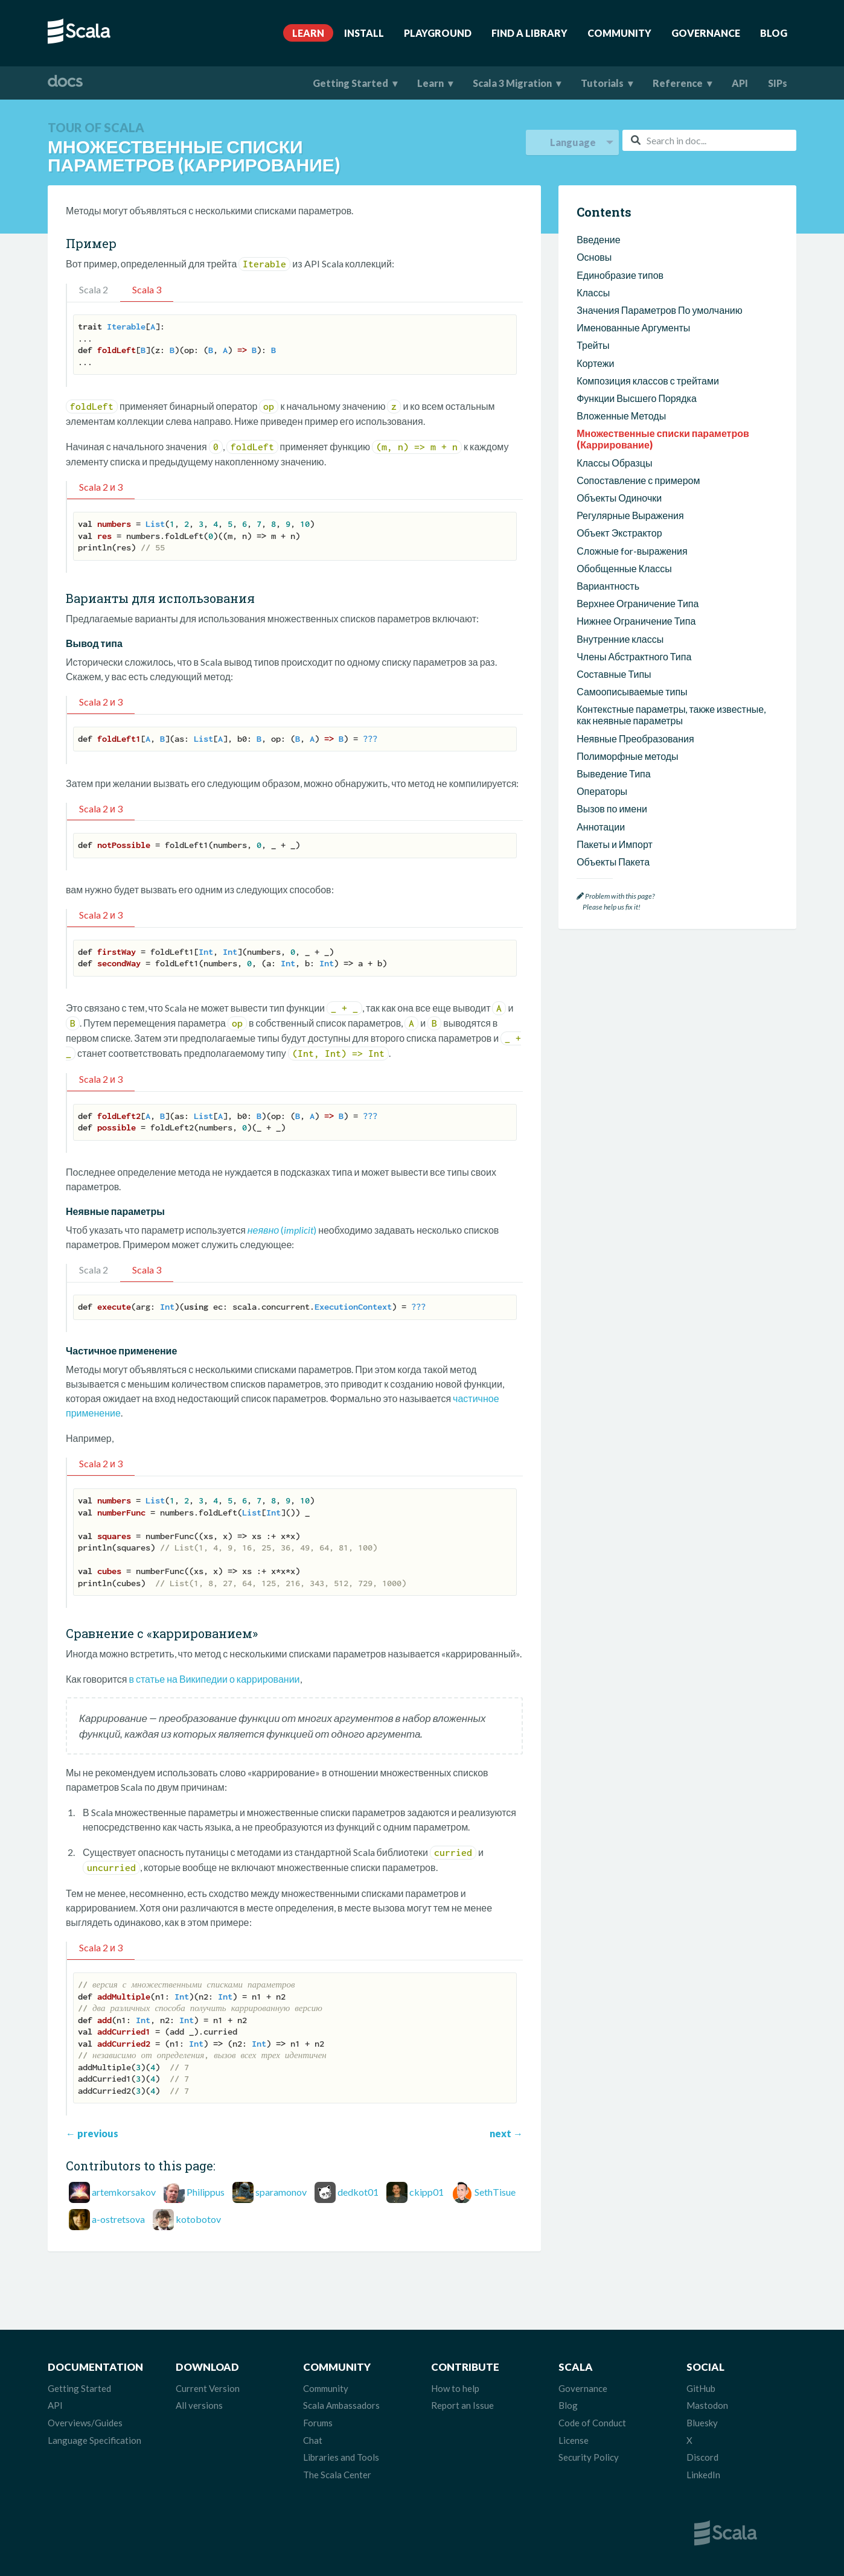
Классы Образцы (614, 462)
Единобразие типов (620, 275)
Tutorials (602, 83)
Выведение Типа (614, 773)
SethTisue (495, 2192)
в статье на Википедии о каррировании (214, 1679)
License (573, 2440)
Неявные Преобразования (635, 738)
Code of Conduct (592, 2422)
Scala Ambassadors (341, 2405)
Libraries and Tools (341, 2457)
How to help (455, 2388)
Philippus (206, 2192)
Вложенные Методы (621, 415)
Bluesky (702, 2422)
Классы (593, 292)
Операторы (602, 791)
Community (619, 33)
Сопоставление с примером (638, 480)
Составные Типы (614, 674)
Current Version (208, 2388)
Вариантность (608, 585)
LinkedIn (703, 2474)
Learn (308, 33)
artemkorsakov (124, 2192)
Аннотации (601, 826)
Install (364, 33)
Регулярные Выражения (630, 515)
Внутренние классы (620, 639)
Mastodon (707, 2405)
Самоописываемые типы (632, 691)
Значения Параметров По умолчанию (660, 310)
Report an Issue (462, 2405)
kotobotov (198, 2219)
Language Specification (94, 2440)
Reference (678, 83)
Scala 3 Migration (512, 83)
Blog (773, 33)
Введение (598, 239)
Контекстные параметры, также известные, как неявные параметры (671, 714)
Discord (702, 2457)
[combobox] (709, 140)
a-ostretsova (118, 2219)
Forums (318, 2422)
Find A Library (529, 33)
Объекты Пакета (613, 861)
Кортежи (595, 363)
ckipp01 (426, 2192)
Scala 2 (93, 289)
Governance (705, 33)
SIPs (777, 83)
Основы (594, 257)
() (282, 1229)
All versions (199, 2405)
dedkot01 (358, 2192)
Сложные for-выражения (632, 550)
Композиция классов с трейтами (648, 380)
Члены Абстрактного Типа (634, 656)
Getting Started (350, 83)
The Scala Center (337, 2474)
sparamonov (281, 2192)
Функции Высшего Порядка (637, 398)
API (740, 83)
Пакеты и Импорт (615, 844)
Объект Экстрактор (619, 532)
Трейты (593, 345)
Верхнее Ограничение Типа (638, 603)
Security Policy (588, 2457)
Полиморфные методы (627, 756)
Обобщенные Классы (624, 568)
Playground (438, 33)
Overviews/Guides (85, 2422)
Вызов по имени (612, 808)
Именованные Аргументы (633, 327)
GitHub (700, 2388)
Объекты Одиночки (619, 497)
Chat (312, 2440)
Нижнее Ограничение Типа (636, 620)
